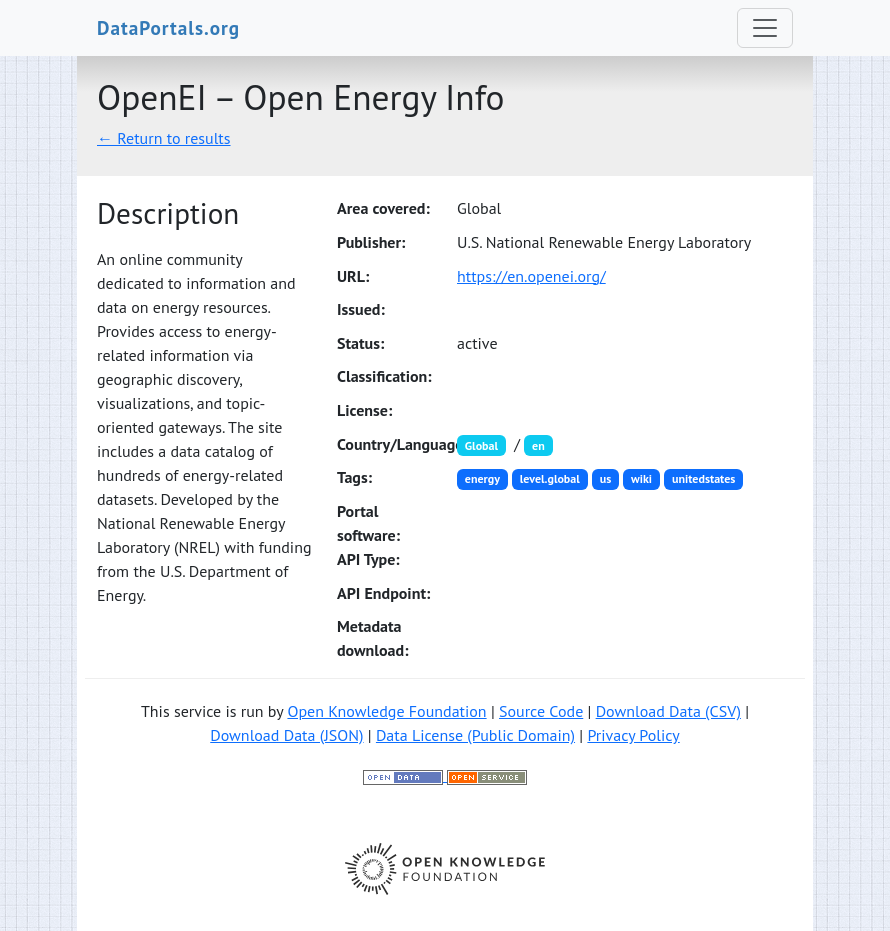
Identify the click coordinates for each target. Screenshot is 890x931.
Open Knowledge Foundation (386, 711)
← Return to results (164, 138)
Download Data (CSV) (668, 711)
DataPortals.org (168, 27)
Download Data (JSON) (286, 735)
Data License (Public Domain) (475, 735)
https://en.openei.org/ (531, 276)
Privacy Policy (633, 735)
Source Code (541, 711)
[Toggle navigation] (765, 28)
